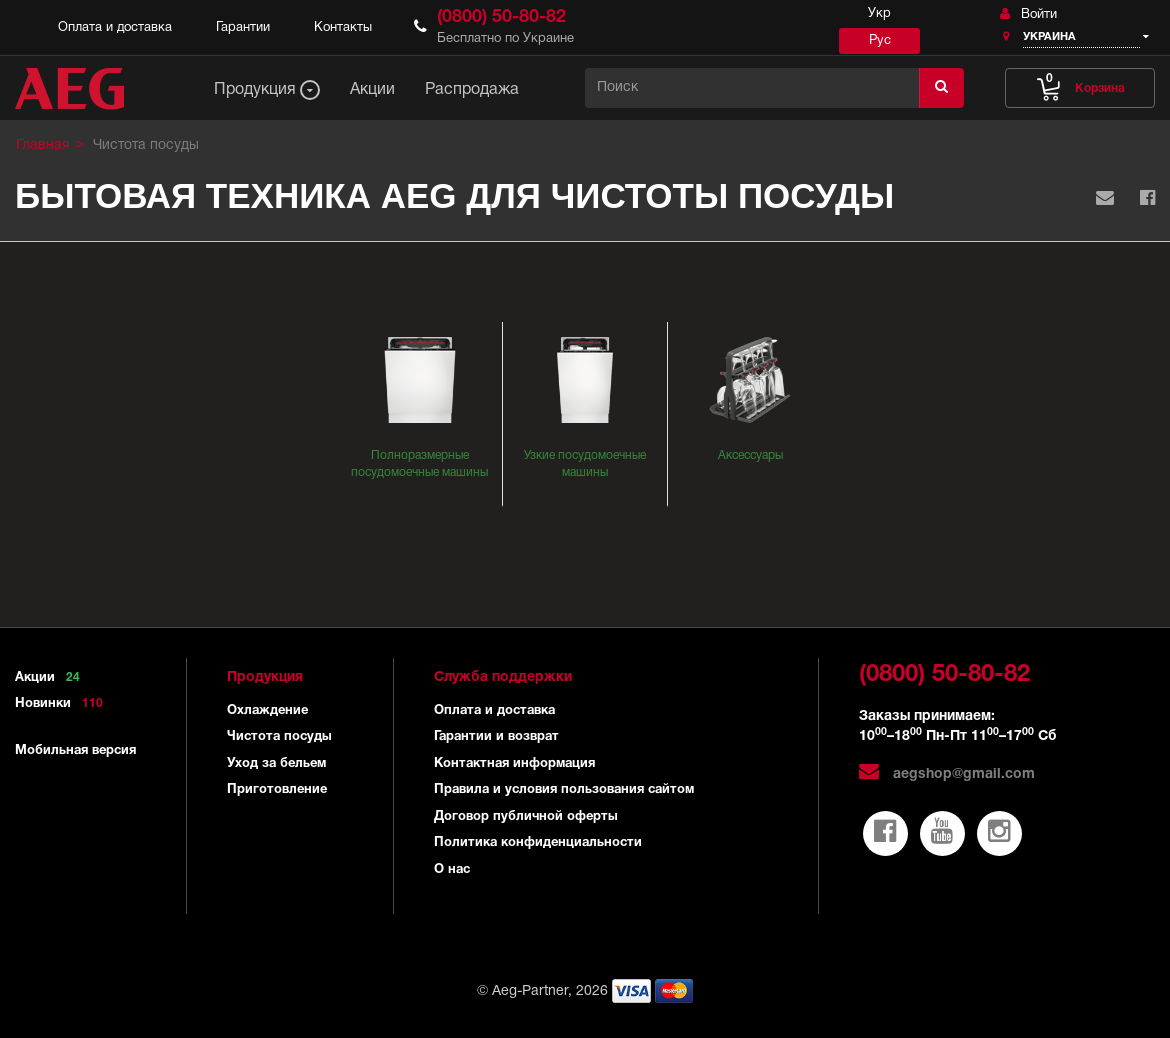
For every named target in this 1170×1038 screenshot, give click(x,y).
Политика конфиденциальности (538, 843)
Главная (43, 145)
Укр (879, 14)
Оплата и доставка (115, 28)
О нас (452, 870)
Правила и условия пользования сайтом (564, 790)
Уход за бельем (276, 764)
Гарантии (243, 28)
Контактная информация (514, 764)
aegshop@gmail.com (947, 774)
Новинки (62, 704)
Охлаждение (267, 711)
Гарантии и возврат (496, 737)
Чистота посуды (279, 737)
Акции (51, 678)
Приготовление (277, 790)
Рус (880, 41)
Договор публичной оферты (526, 817)
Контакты (343, 28)
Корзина (1080, 83)
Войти (1028, 14)
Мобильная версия (75, 751)
